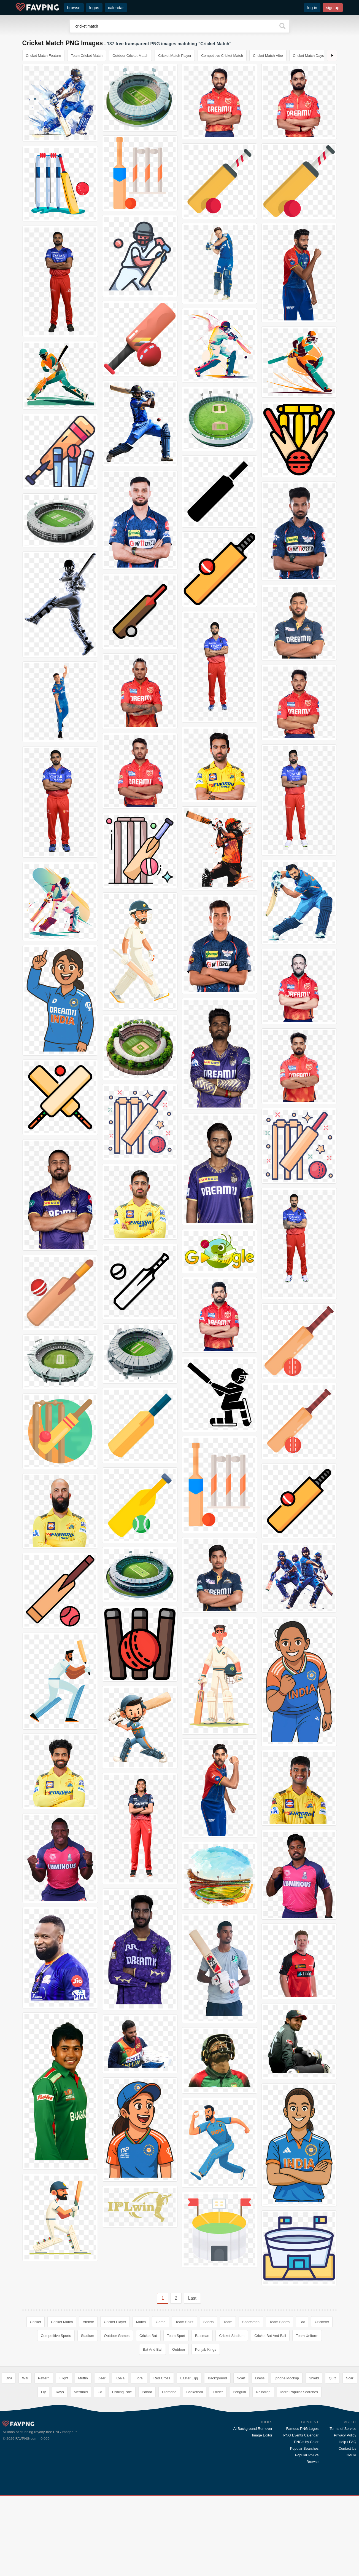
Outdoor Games (117, 2336)
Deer (102, 2378)
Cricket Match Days (308, 56)
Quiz (332, 2378)
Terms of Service (343, 2429)
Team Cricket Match (86, 56)
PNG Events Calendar (300, 2435)
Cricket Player (115, 2322)
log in (312, 7)
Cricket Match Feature (43, 56)
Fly (43, 2392)
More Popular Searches (299, 2392)
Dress (259, 2378)
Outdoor (178, 2349)
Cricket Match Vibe (268, 56)
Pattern (44, 2378)
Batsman (202, 2336)
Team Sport (176, 2336)
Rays (60, 2392)
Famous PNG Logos (302, 2429)
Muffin (83, 2378)
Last (192, 2298)
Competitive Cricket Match (222, 56)
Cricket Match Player (174, 56)
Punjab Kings (205, 2349)
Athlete (88, 2322)
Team (227, 2322)
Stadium (87, 2336)
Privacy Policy (345, 2435)
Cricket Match (62, 2322)
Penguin (239, 2392)
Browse (312, 2462)
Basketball (194, 2392)
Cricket (35, 2322)
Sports (208, 2322)
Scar (349, 2378)
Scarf (241, 2378)
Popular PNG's (307, 2455)
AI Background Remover (252, 2429)
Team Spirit (184, 2322)
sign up (332, 7)
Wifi (25, 2378)
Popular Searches (304, 2448)
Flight (64, 2378)
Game (160, 2322)
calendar (116, 7)
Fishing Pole (122, 2392)
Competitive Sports (56, 2336)
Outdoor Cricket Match (130, 56)
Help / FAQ (347, 2442)
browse (73, 7)
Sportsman (251, 2322)
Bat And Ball (152, 2349)
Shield (314, 2378)
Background (217, 2378)
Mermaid (81, 2392)
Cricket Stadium (231, 2336)
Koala (120, 2378)
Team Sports (279, 2322)
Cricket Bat (148, 2336)
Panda (147, 2392)
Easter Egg (189, 2378)
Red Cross (161, 2378)
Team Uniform (307, 2336)
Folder (218, 2392)
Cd (100, 2392)
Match (141, 2322)
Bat (302, 2322)
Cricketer (322, 2322)
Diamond (169, 2392)
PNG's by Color (306, 2442)
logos (94, 7)
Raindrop (263, 2392)
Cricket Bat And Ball (270, 2336)
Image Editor (262, 2435)
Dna (9, 2378)
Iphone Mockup (286, 2378)
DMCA (351, 2455)
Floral (139, 2378)
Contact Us (347, 2448)
